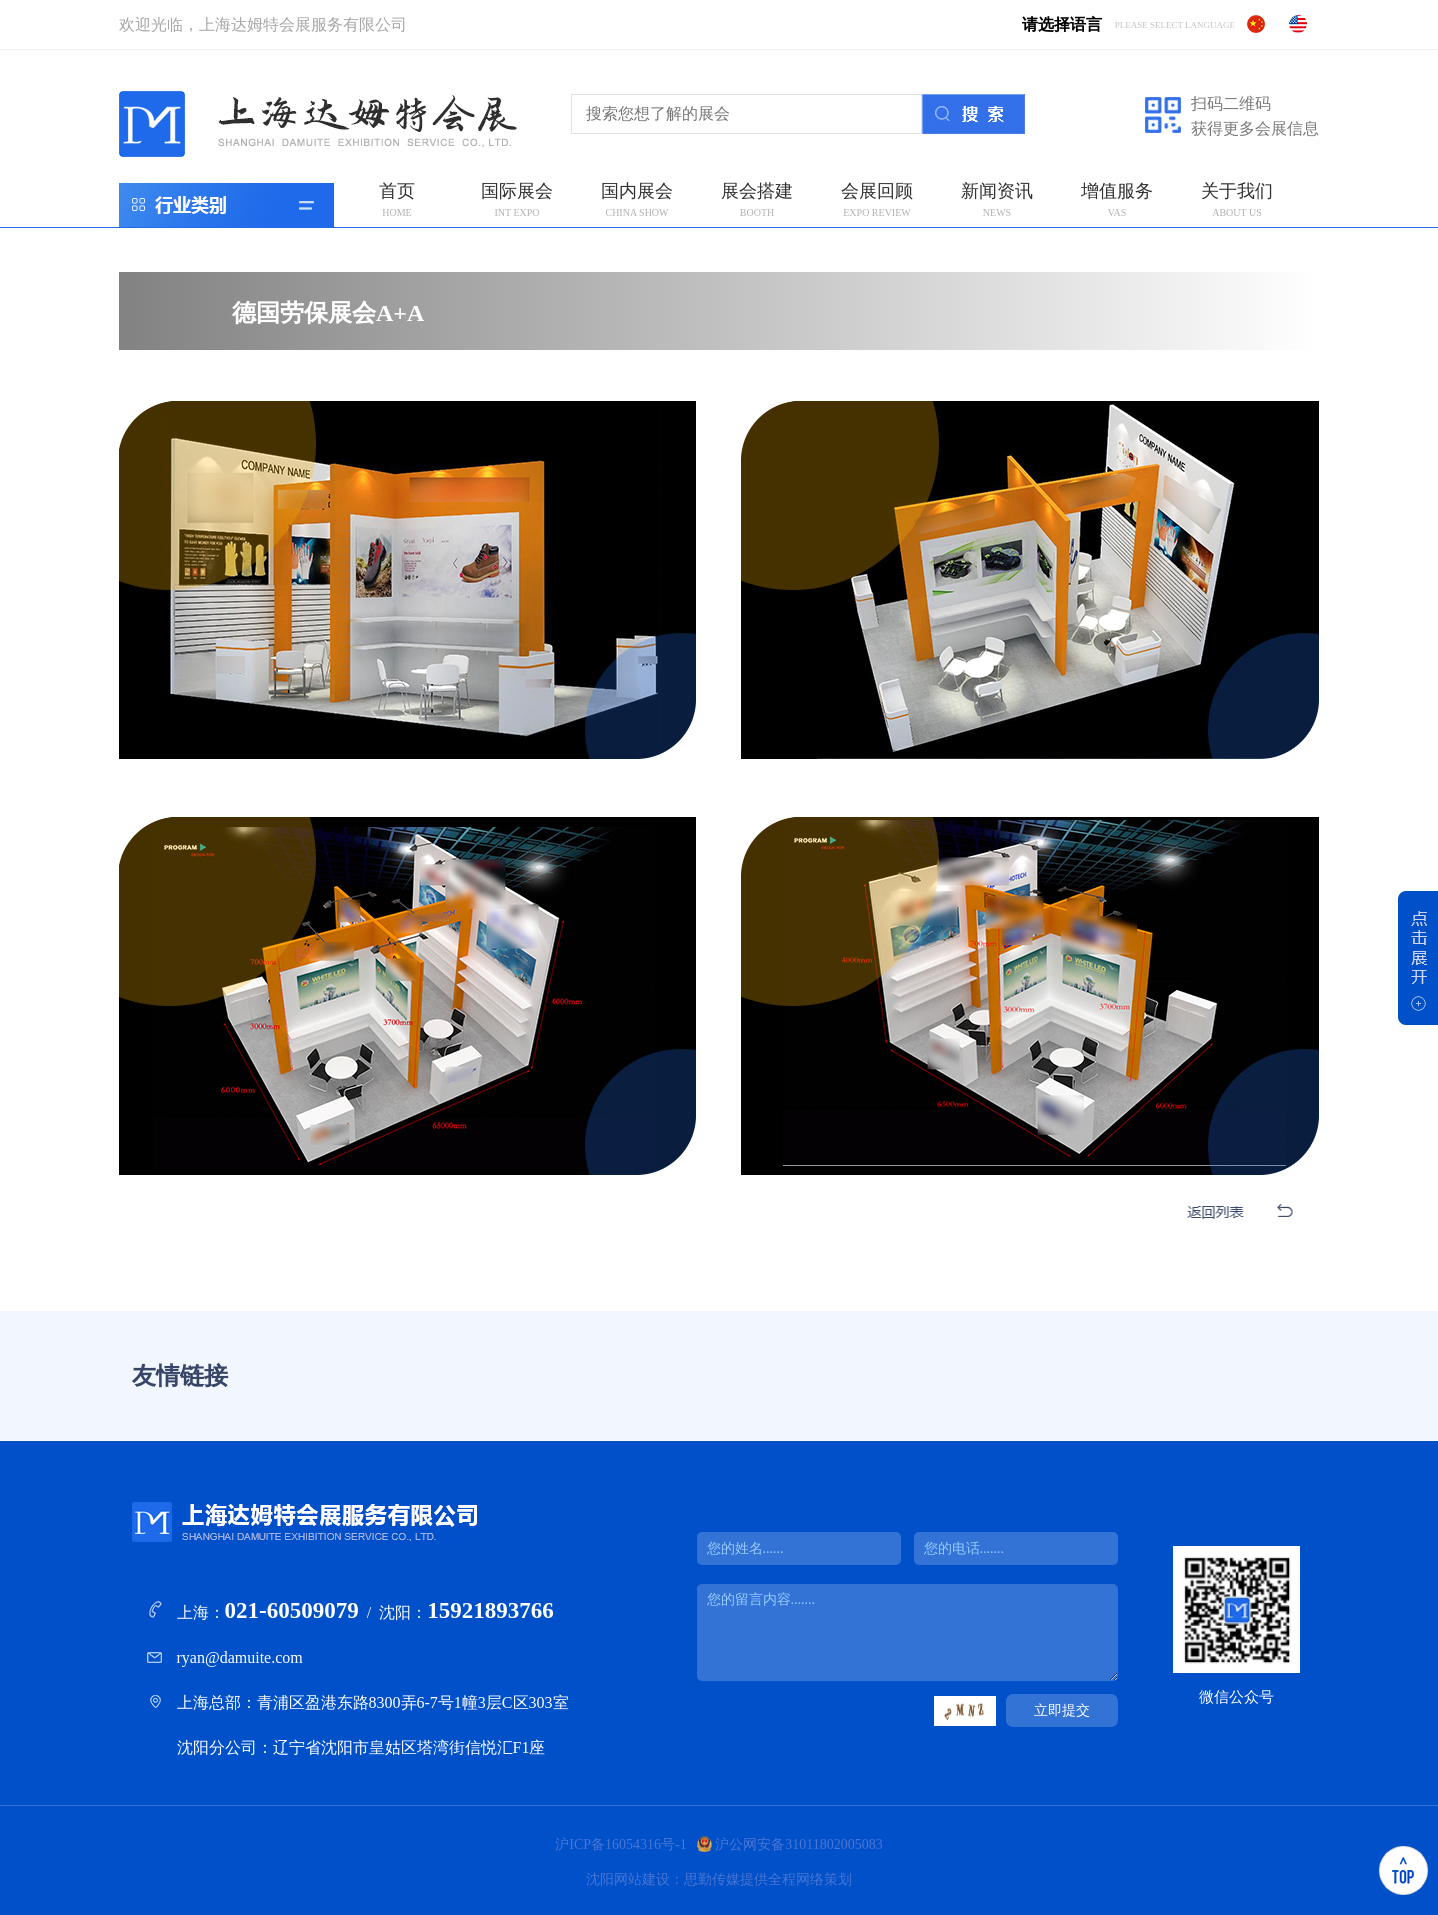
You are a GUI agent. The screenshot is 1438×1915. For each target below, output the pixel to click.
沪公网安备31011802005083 (798, 1844)
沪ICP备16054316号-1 (620, 1844)
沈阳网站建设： (635, 1879)
